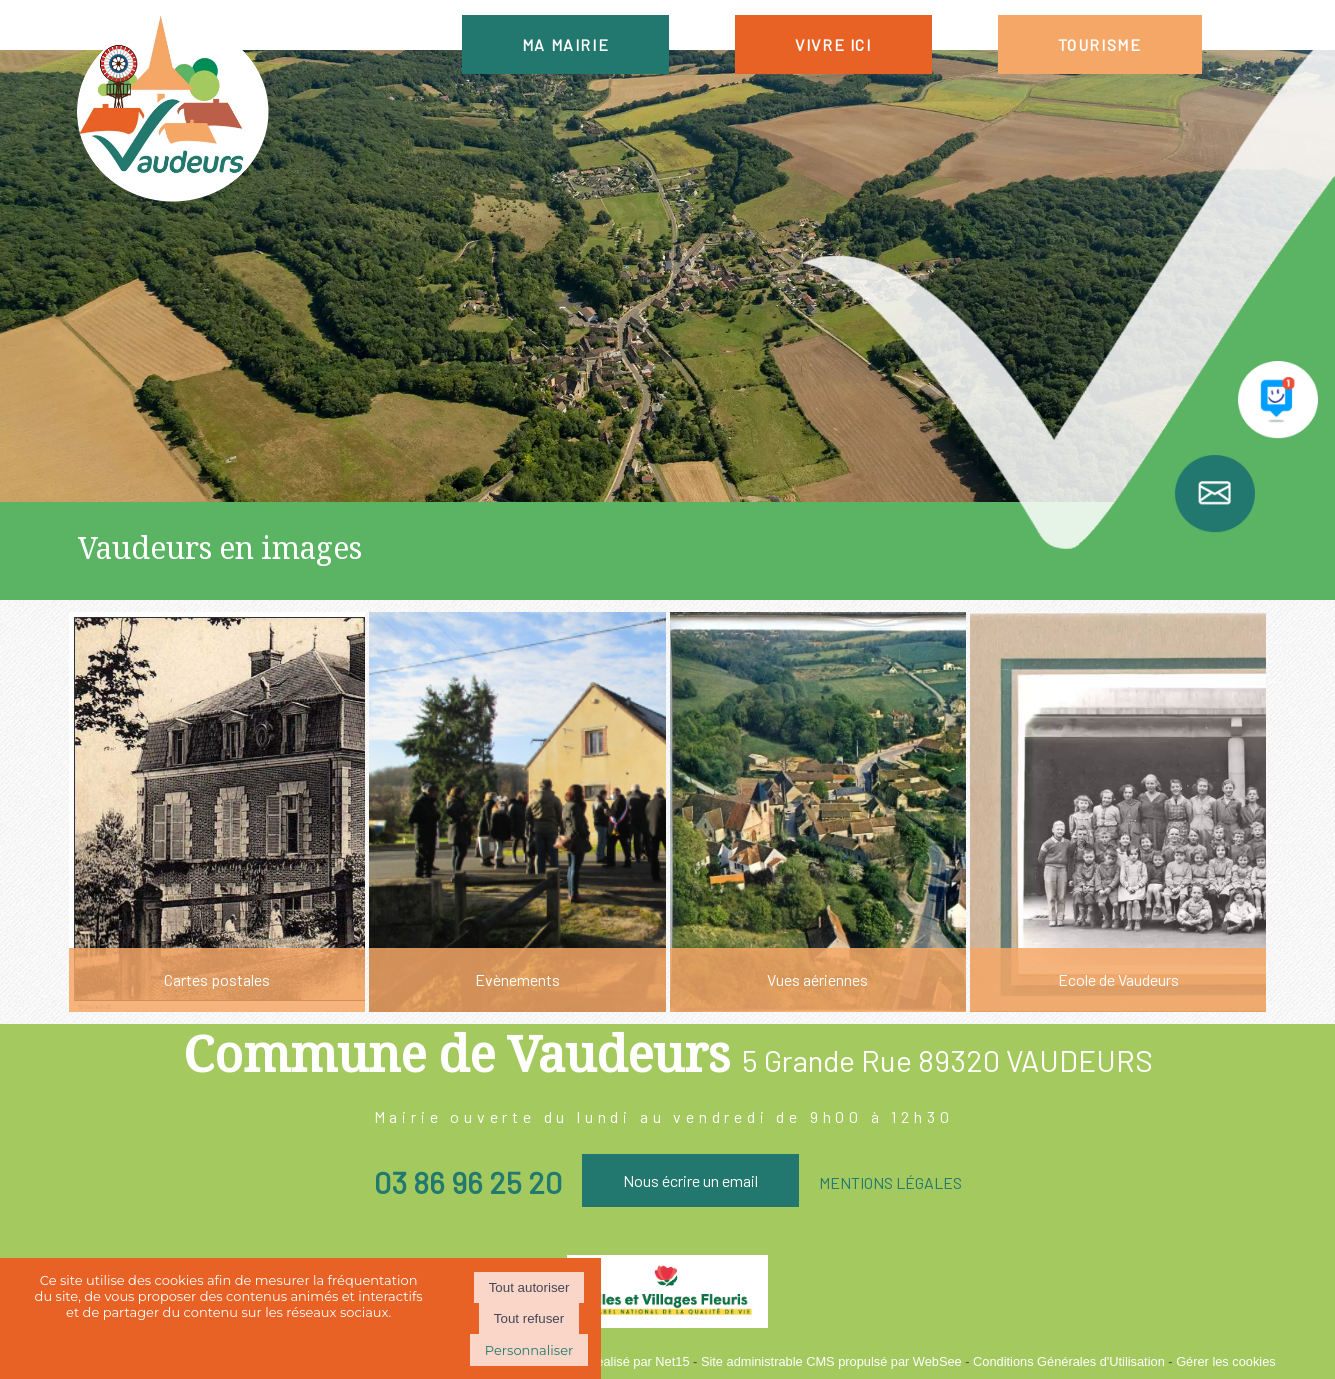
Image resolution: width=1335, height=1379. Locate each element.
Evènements (517, 979)
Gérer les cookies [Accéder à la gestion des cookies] (1226, 1361)
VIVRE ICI (833, 44)
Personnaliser (529, 1350)
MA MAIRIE (565, 44)
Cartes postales (217, 979)
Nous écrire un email (690, 1180)
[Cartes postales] (217, 812)
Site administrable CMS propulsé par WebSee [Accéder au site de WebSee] (831, 1361)
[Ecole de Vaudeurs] (1118, 812)
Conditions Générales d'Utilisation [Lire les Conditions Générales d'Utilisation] (1069, 1361)
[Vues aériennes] (818, 812)
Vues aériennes (817, 979)
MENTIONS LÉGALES (890, 1182)
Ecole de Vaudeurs (1118, 979)
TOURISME (1100, 44)
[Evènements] (517, 812)
